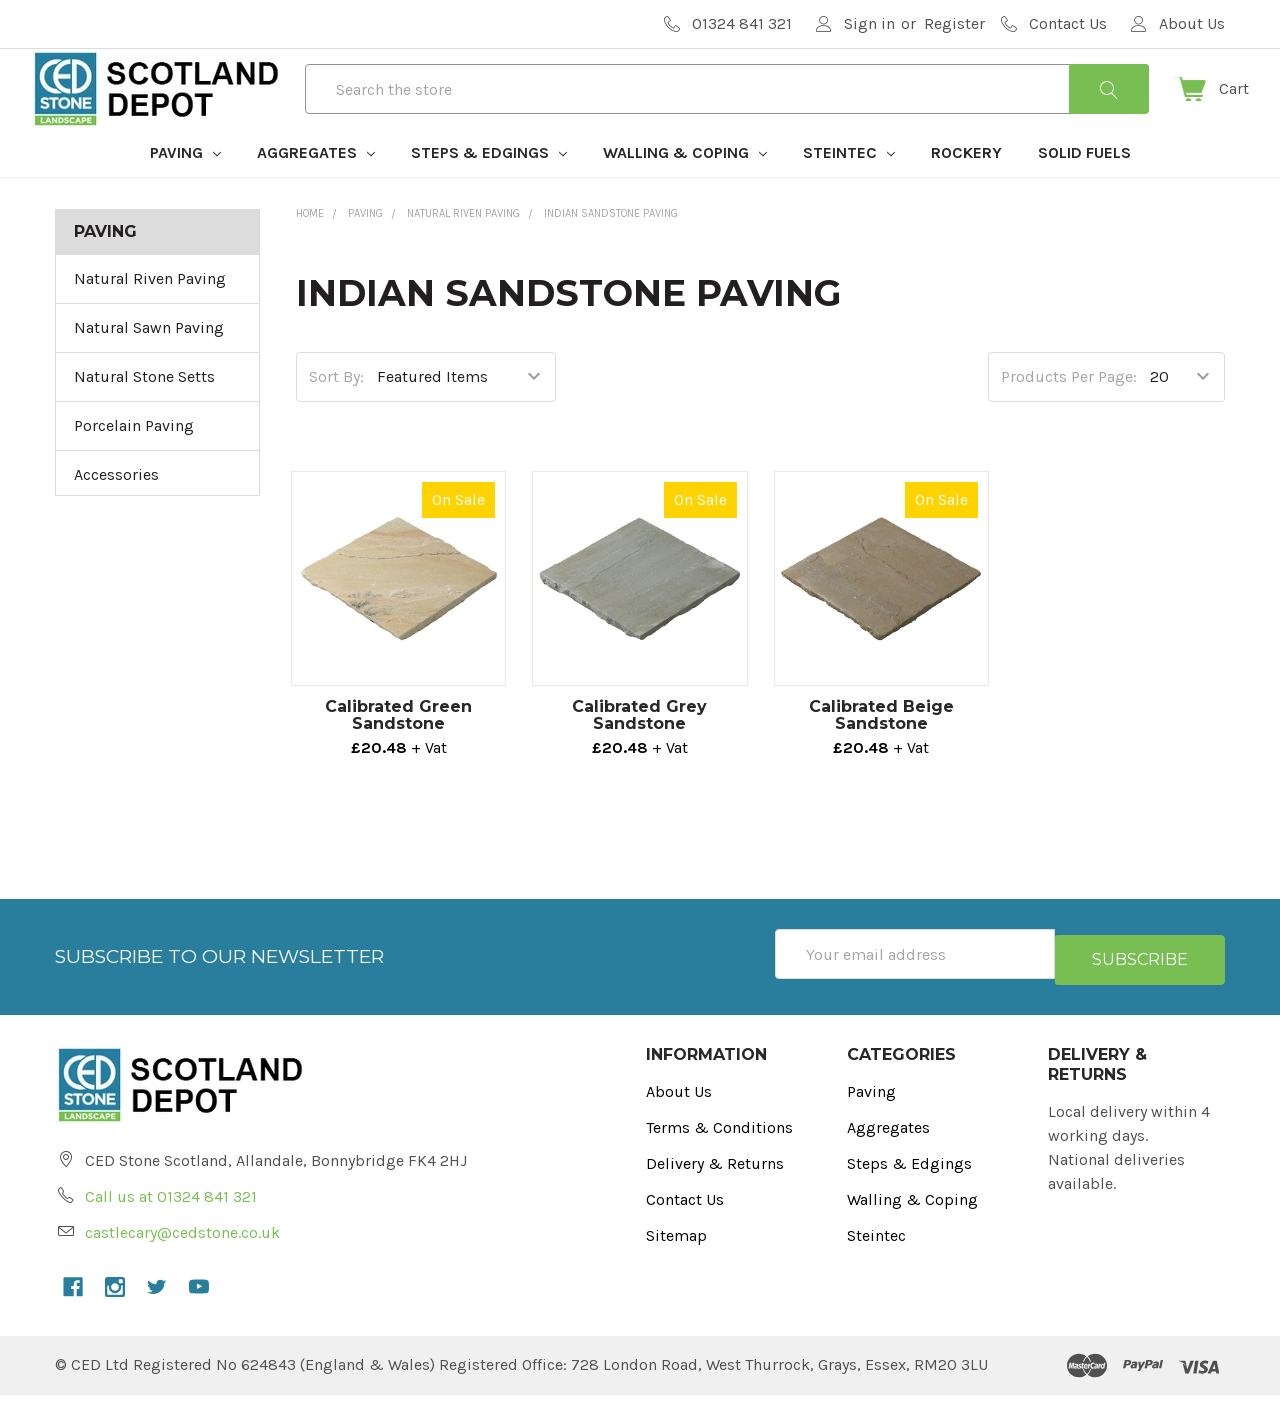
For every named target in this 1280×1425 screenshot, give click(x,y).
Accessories (116, 510)
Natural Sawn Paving (149, 363)
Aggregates (316, 188)
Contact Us (685, 1229)
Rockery (966, 188)
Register (954, 23)
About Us (679, 1121)
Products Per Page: (1069, 412)
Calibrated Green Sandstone (398, 751)
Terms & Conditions (719, 1157)
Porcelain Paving (134, 461)
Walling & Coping (685, 188)
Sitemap (676, 1265)
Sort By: (336, 412)
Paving (185, 188)
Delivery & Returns (715, 1193)
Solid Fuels (1084, 188)
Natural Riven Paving (150, 314)
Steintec (849, 188)
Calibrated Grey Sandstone (639, 751)
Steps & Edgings (489, 188)
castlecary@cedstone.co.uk (182, 1262)
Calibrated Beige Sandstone (881, 751)
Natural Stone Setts (144, 412)
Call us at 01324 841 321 (171, 1226)
